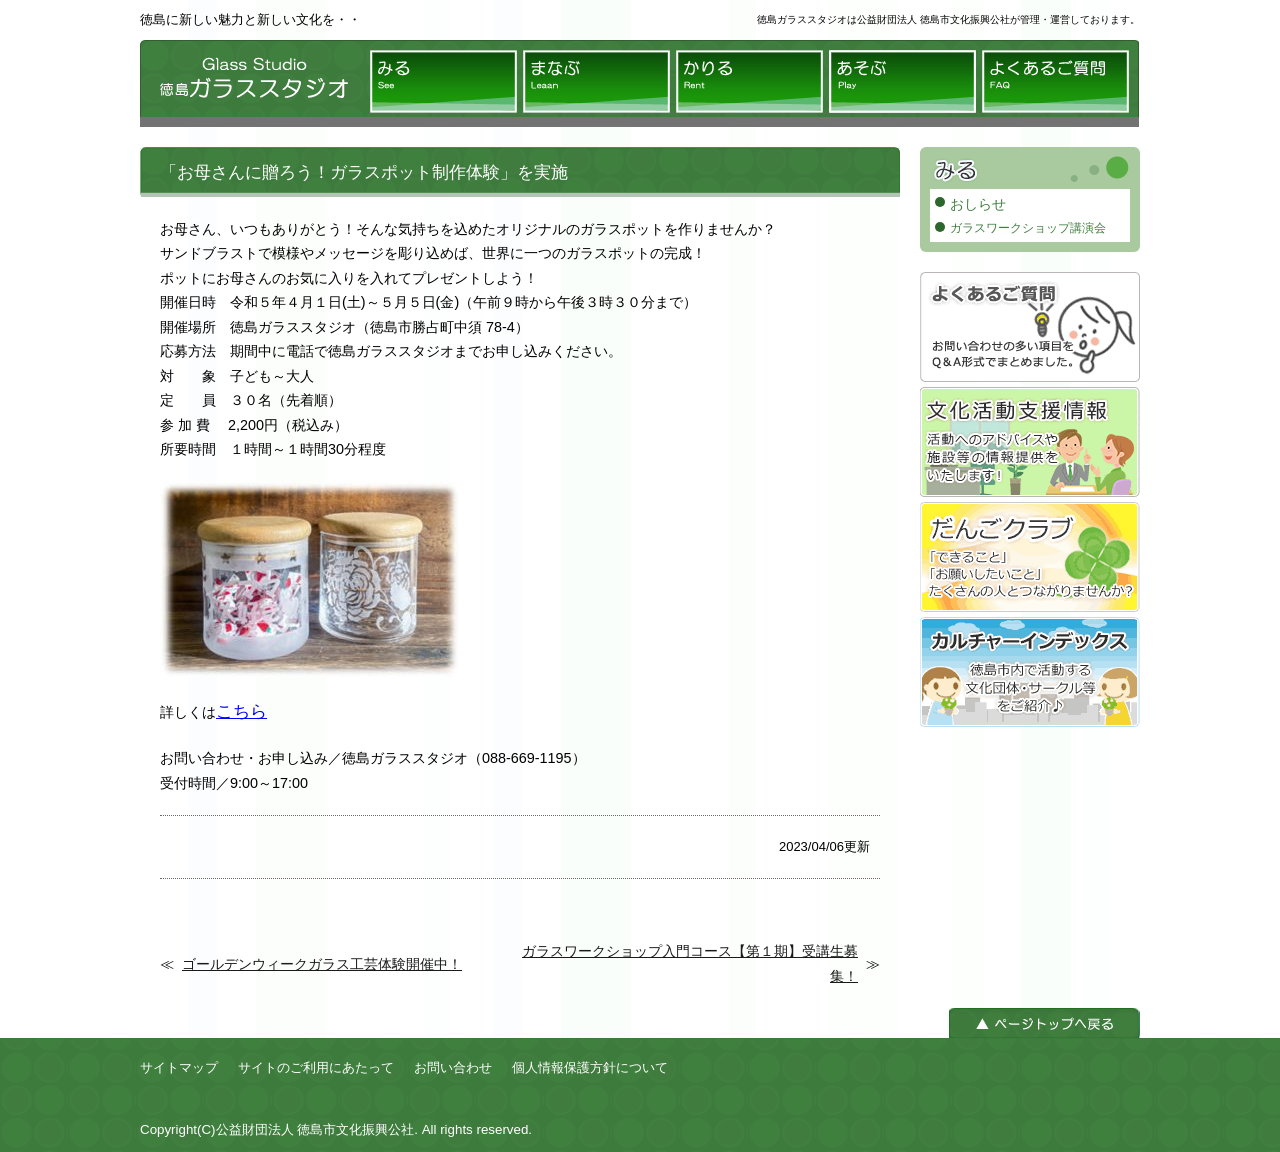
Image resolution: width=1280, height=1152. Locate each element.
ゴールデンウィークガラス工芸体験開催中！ (322, 964)
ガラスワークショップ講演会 (1028, 228)
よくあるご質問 (1055, 81)
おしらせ (978, 204)
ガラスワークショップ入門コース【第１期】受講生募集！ (690, 963)
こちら (241, 711)
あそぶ (902, 81)
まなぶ (596, 81)
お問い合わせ (453, 1067)
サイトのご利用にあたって (316, 1067)
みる (443, 81)
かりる (749, 81)
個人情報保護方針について (590, 1067)
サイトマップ (179, 1067)
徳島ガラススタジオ (250, 83)
